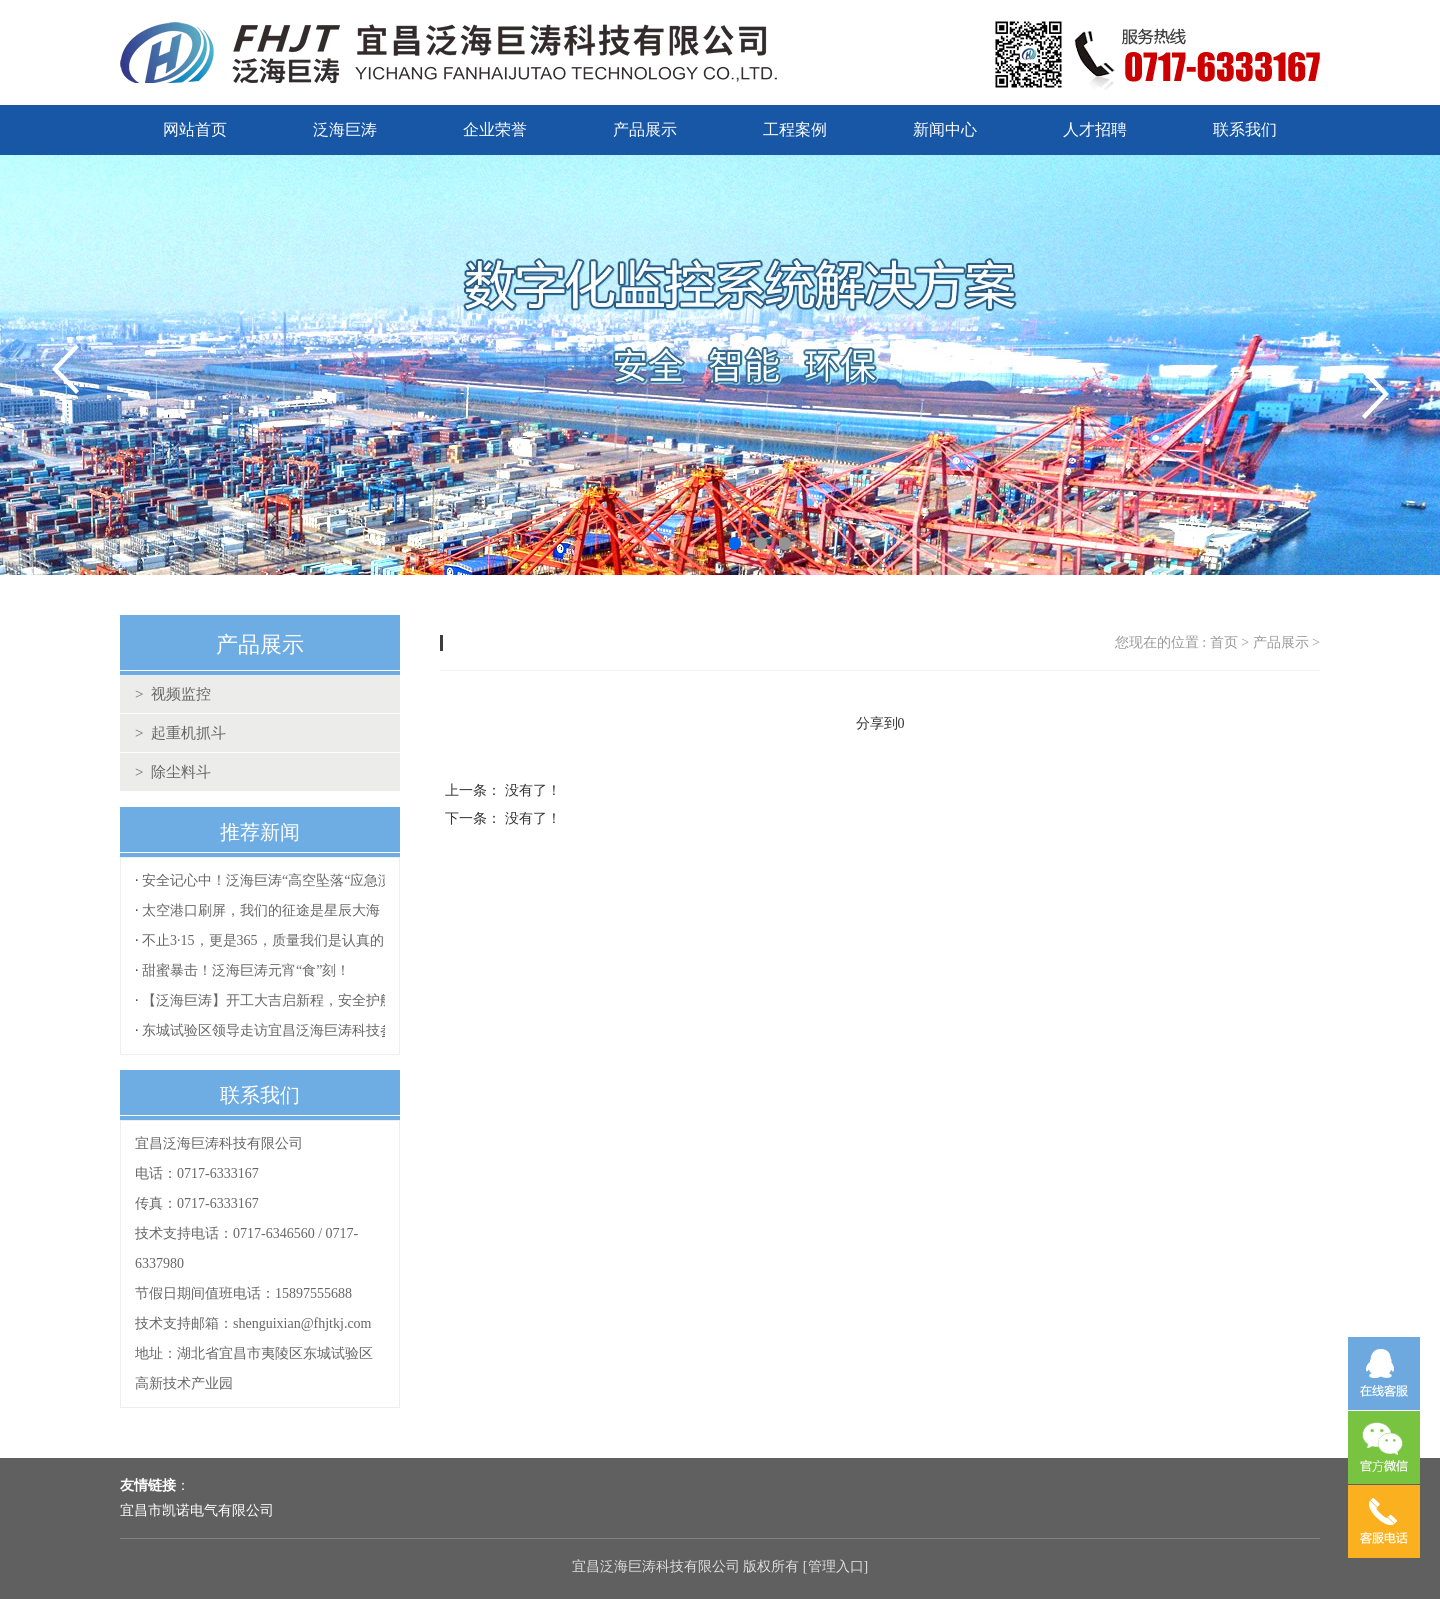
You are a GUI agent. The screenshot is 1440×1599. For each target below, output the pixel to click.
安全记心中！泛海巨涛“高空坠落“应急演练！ (281, 880)
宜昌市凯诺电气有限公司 (197, 1510)
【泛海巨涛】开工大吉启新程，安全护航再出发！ (296, 1000)
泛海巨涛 (345, 129)
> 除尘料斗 (173, 772)
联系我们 (1245, 129)
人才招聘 (1095, 129)
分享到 (877, 723)
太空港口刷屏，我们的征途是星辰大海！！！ (282, 910)
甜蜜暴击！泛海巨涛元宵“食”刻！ (246, 970)
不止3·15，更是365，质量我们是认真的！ (270, 940)
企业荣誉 (495, 129)
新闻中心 (945, 129)
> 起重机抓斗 (180, 733)
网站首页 (195, 129)
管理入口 (836, 1566)
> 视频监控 (173, 694)
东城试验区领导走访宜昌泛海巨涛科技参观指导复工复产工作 (331, 1030)
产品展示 (645, 129)
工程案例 (795, 129)
